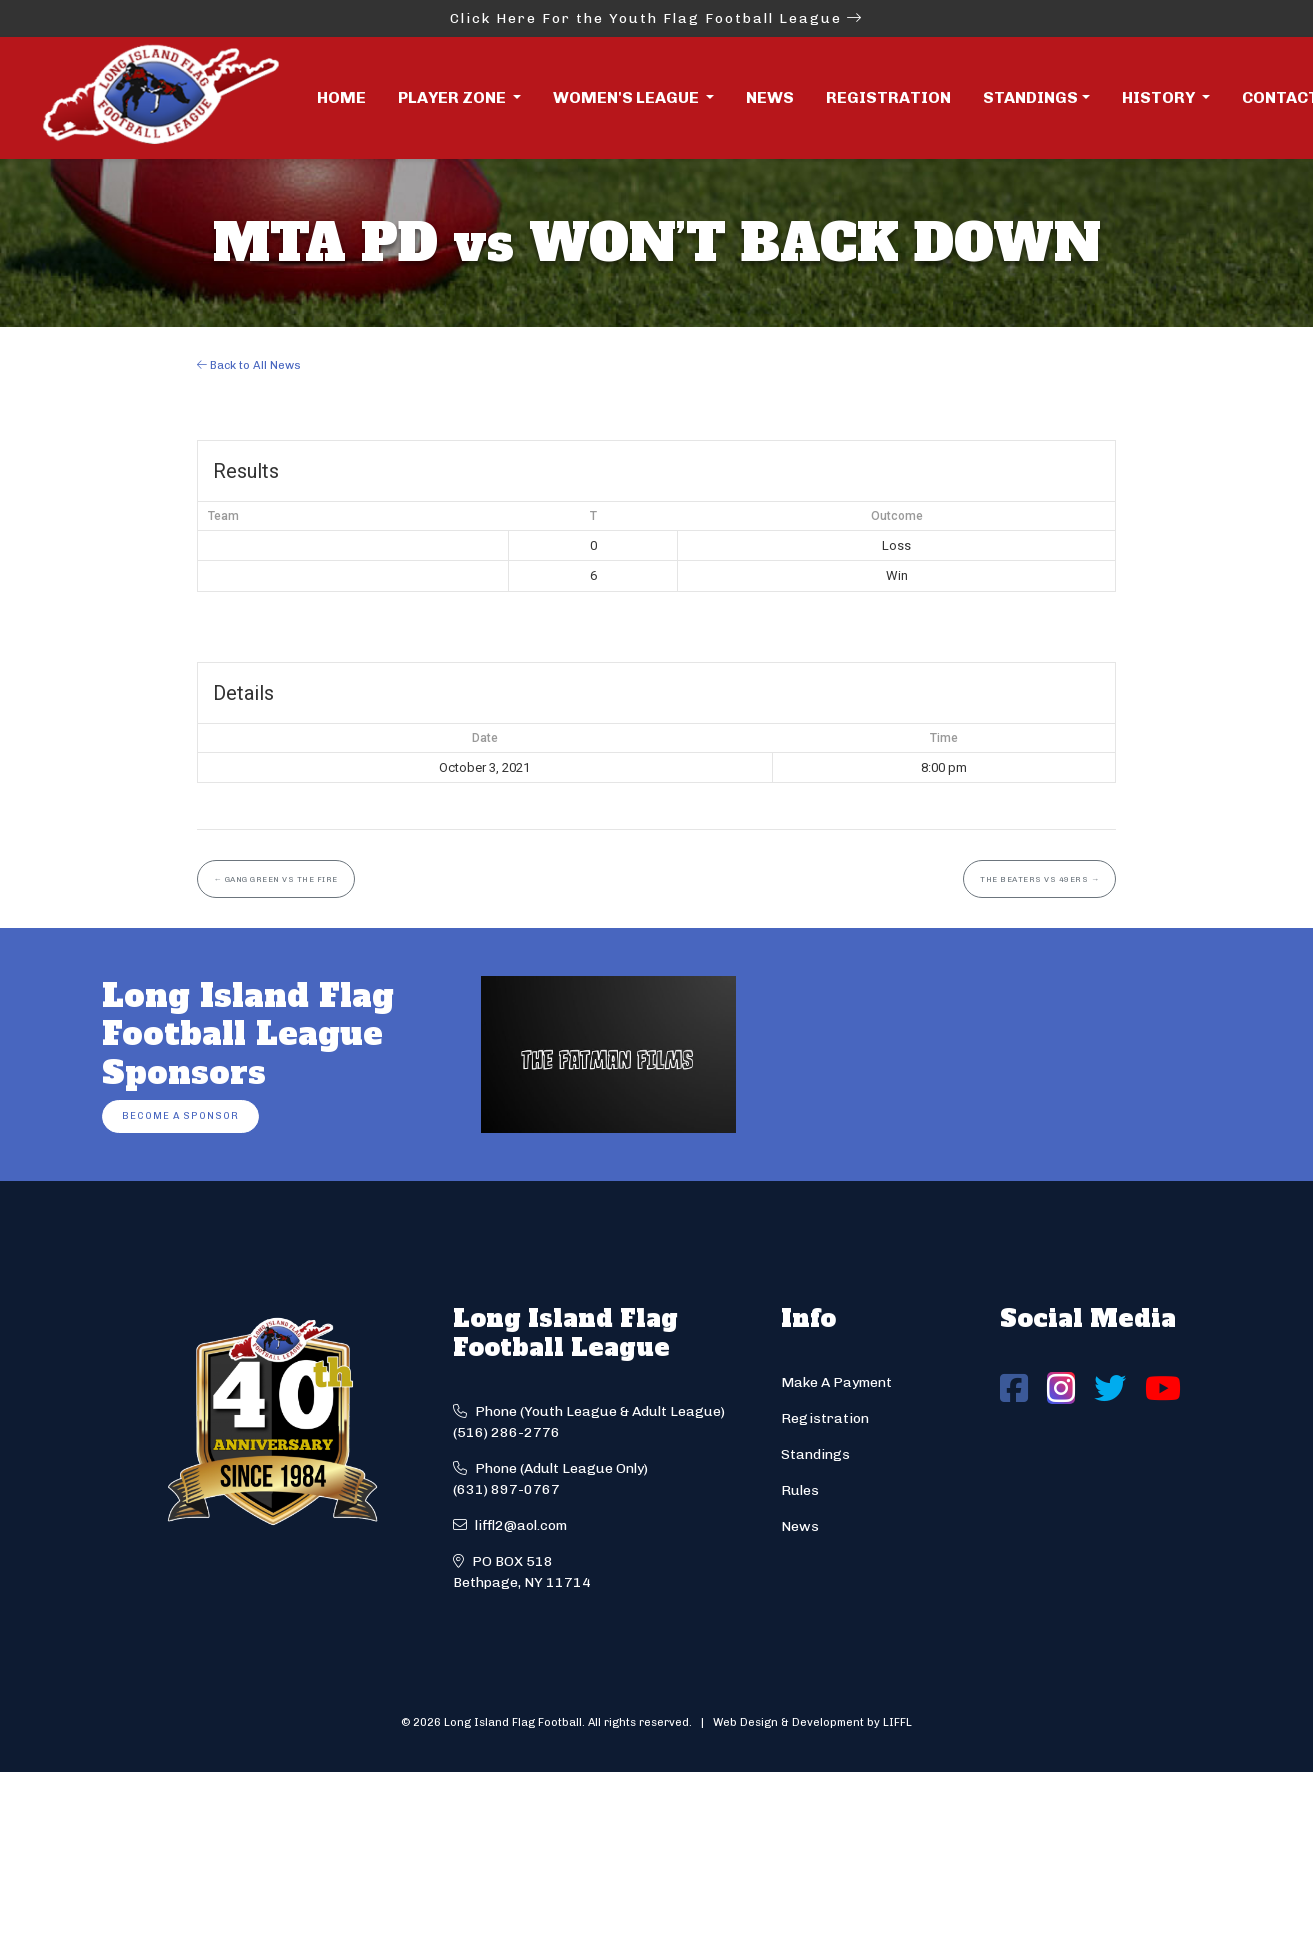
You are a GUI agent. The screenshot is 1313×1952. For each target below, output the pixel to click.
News (770, 97)
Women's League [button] (627, 97)
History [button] (1160, 97)
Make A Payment (836, 1382)
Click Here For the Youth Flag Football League (656, 18)
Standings (1030, 97)
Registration (888, 97)
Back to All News (249, 365)
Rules (800, 1490)
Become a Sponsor (180, 1115)
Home (341, 97)
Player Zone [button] (453, 97)
